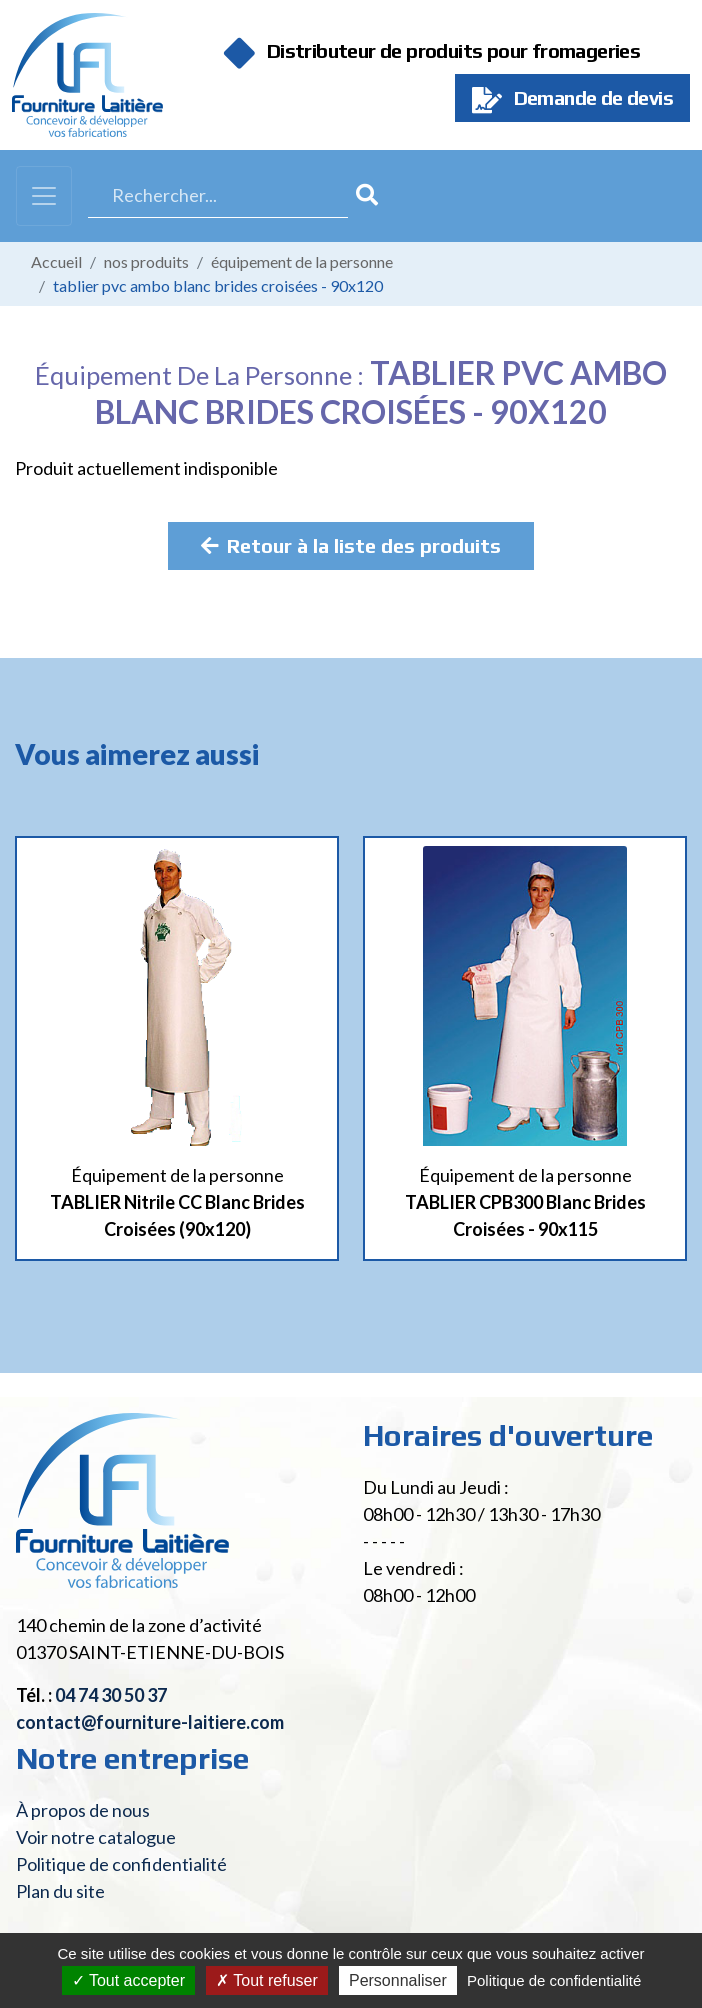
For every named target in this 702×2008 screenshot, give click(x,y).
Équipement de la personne (302, 261)
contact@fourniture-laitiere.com (150, 1722)
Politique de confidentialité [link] (554, 1980)
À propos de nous (83, 1810)
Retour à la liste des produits (351, 545)
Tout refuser (267, 1980)
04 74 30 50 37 (111, 1695)
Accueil (56, 261)
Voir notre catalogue (96, 1837)
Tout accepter (128, 1980)
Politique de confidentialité (121, 1864)
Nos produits (146, 261)
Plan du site (60, 1891)
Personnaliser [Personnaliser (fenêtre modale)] (398, 1980)
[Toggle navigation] (44, 196)
